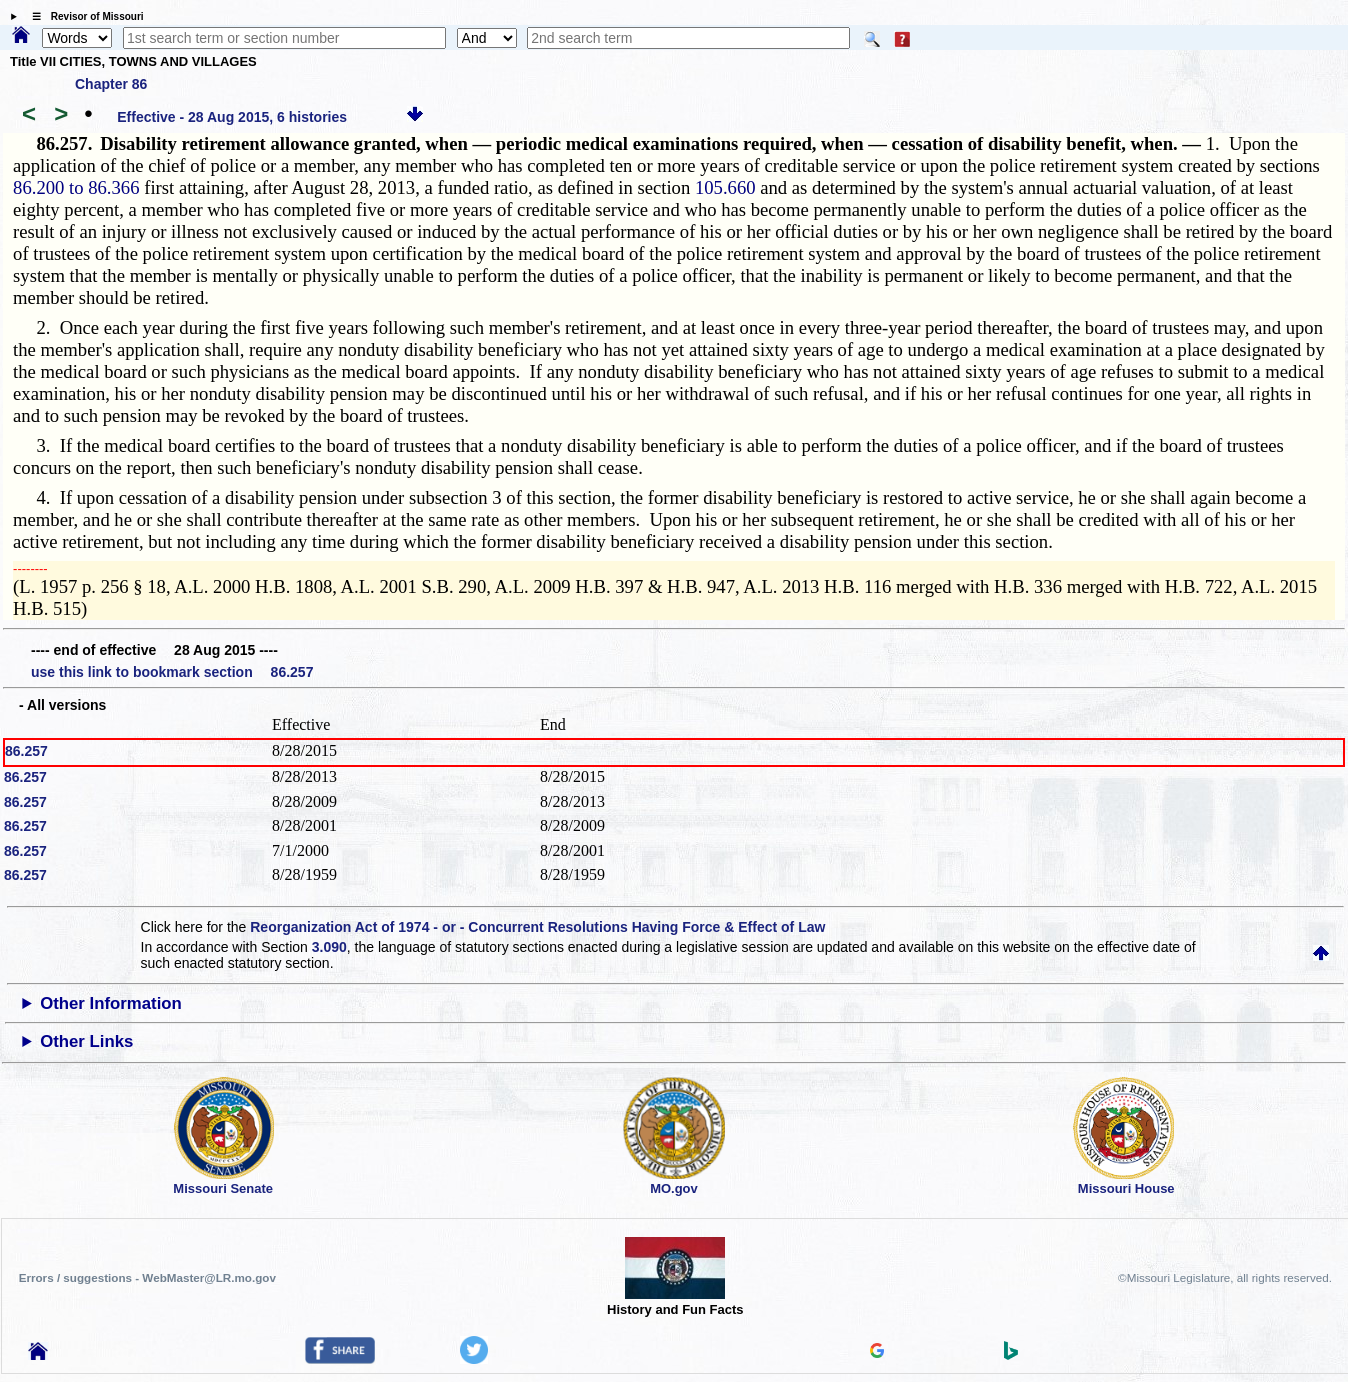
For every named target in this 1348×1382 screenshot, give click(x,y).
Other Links (86, 1041)
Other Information (111, 1003)
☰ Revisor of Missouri (83, 16)
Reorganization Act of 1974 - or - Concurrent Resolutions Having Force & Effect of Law (537, 927)
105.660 (725, 187)
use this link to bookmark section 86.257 (172, 672)
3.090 (329, 947)
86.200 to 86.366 (76, 187)
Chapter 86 (111, 84)
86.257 (26, 751)
